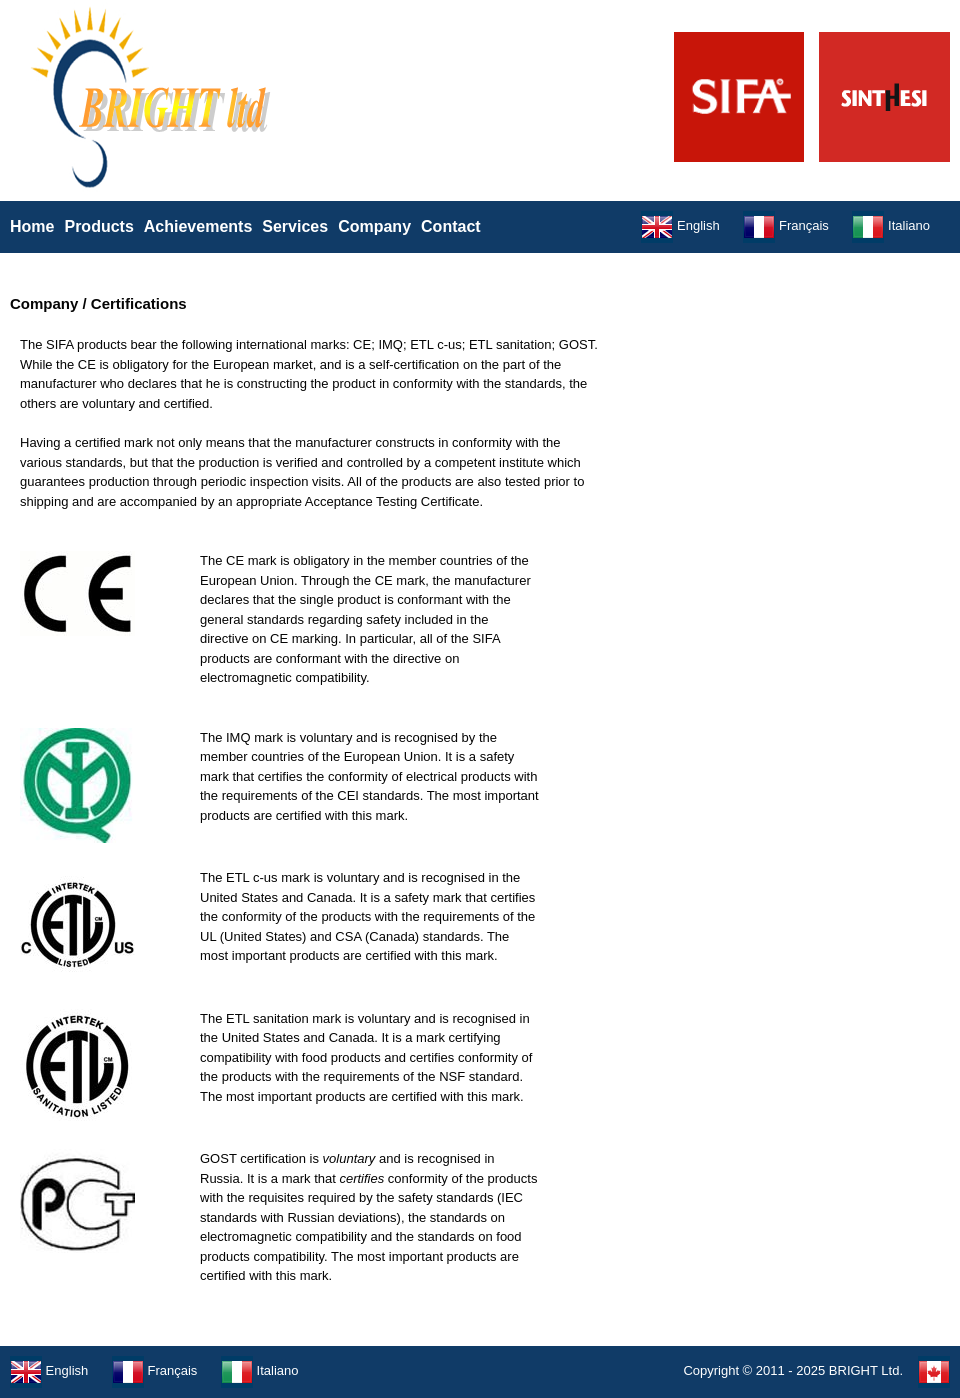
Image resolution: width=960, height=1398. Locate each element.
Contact (451, 226)
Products (98, 226)
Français (785, 225)
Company (374, 226)
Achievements (198, 226)
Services (295, 226)
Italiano (891, 225)
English (680, 225)
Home (32, 226)
